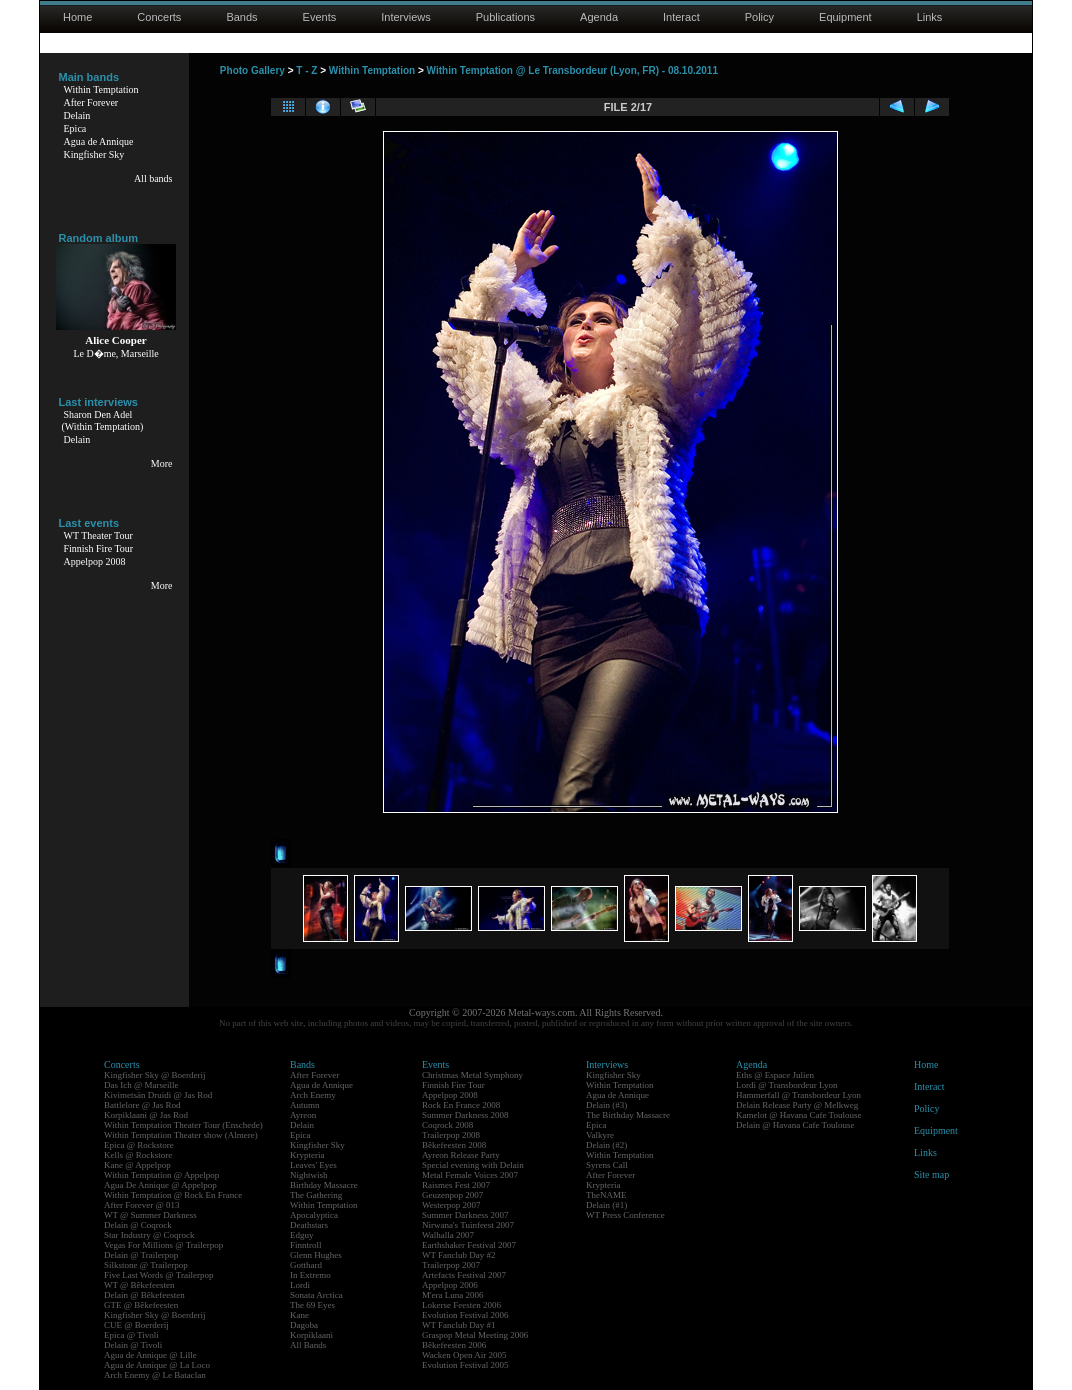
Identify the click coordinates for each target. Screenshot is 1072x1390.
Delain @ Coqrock (138, 1225)
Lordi (300, 1285)
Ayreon (303, 1115)
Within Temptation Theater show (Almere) (181, 1135)
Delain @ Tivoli (133, 1345)
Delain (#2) (606, 1145)
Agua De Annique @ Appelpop (160, 1185)
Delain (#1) (606, 1205)
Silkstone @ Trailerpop (146, 1265)
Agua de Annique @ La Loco (157, 1365)
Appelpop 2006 (450, 1285)
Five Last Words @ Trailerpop (158, 1275)
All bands (153, 178)
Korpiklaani (311, 1335)
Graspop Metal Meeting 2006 (475, 1335)
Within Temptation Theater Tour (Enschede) (183, 1125)
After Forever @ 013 (142, 1205)
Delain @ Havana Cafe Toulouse (795, 1125)
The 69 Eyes (312, 1305)
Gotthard (306, 1265)
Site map (931, 1174)
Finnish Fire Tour (99, 548)
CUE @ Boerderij (136, 1325)
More (162, 463)
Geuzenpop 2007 (452, 1195)
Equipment (845, 17)
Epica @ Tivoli (131, 1335)
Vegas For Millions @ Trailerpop (163, 1245)
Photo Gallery (252, 70)
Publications (505, 17)
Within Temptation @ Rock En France (173, 1195)
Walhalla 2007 (448, 1235)
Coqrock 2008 (447, 1125)
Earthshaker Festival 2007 (469, 1245)
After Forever (91, 102)
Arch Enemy (313, 1095)
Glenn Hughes (316, 1255)
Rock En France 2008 (461, 1105)
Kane (299, 1315)
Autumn (305, 1105)
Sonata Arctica (316, 1295)
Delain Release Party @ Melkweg (797, 1105)
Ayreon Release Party (461, 1155)
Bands (241, 17)
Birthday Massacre (324, 1185)
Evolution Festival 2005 (465, 1365)
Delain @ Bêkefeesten (144, 1295)
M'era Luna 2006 (453, 1295)
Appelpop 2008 (95, 561)
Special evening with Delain (473, 1165)
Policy (759, 17)
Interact (681, 17)
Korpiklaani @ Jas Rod (146, 1115)
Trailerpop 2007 (451, 1265)
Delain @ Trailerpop (141, 1255)
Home (77, 17)
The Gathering (316, 1195)
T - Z (306, 70)
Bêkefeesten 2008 (454, 1145)
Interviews (406, 17)
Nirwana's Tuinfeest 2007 (468, 1225)
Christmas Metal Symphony (472, 1075)
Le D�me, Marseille (115, 353)
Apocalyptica (314, 1215)
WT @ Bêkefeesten (139, 1285)
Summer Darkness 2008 (465, 1115)
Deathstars (309, 1225)
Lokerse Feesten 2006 (461, 1305)
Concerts (159, 17)
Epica (75, 128)
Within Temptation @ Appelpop (161, 1175)
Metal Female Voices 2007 (470, 1175)
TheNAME (606, 1195)
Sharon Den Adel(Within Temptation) (103, 420)
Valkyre (600, 1135)
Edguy (302, 1235)
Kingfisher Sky (94, 154)
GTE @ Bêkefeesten (141, 1305)
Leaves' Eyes (313, 1165)
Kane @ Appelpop (137, 1165)
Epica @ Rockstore (139, 1145)
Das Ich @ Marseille (141, 1085)
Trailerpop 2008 (451, 1135)
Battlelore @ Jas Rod (142, 1105)
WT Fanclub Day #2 (459, 1255)
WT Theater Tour (98, 535)
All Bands (308, 1345)
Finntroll (306, 1245)
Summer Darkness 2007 (465, 1215)
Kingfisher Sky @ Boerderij (155, 1075)
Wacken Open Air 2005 (464, 1355)
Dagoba (304, 1325)
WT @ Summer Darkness (150, 1215)
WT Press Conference (625, 1215)
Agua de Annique (99, 141)
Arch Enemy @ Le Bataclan (155, 1375)
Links (930, 17)
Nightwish (309, 1175)
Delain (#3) (606, 1105)
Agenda (599, 17)
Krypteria (307, 1155)
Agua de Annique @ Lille (150, 1355)
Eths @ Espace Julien (775, 1075)
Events (320, 17)
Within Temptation (101, 89)
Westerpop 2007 (451, 1205)
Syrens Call (607, 1165)
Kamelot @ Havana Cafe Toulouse (798, 1115)
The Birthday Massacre (628, 1115)
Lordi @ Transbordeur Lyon (787, 1085)
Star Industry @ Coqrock (149, 1235)
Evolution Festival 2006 (465, 1315)
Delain (77, 115)
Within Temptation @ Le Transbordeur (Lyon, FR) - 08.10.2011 (572, 70)
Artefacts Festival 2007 (464, 1275)
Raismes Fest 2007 (456, 1185)
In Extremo (310, 1275)
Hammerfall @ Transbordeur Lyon (798, 1095)
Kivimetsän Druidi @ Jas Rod (158, 1095)
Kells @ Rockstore (138, 1155)
